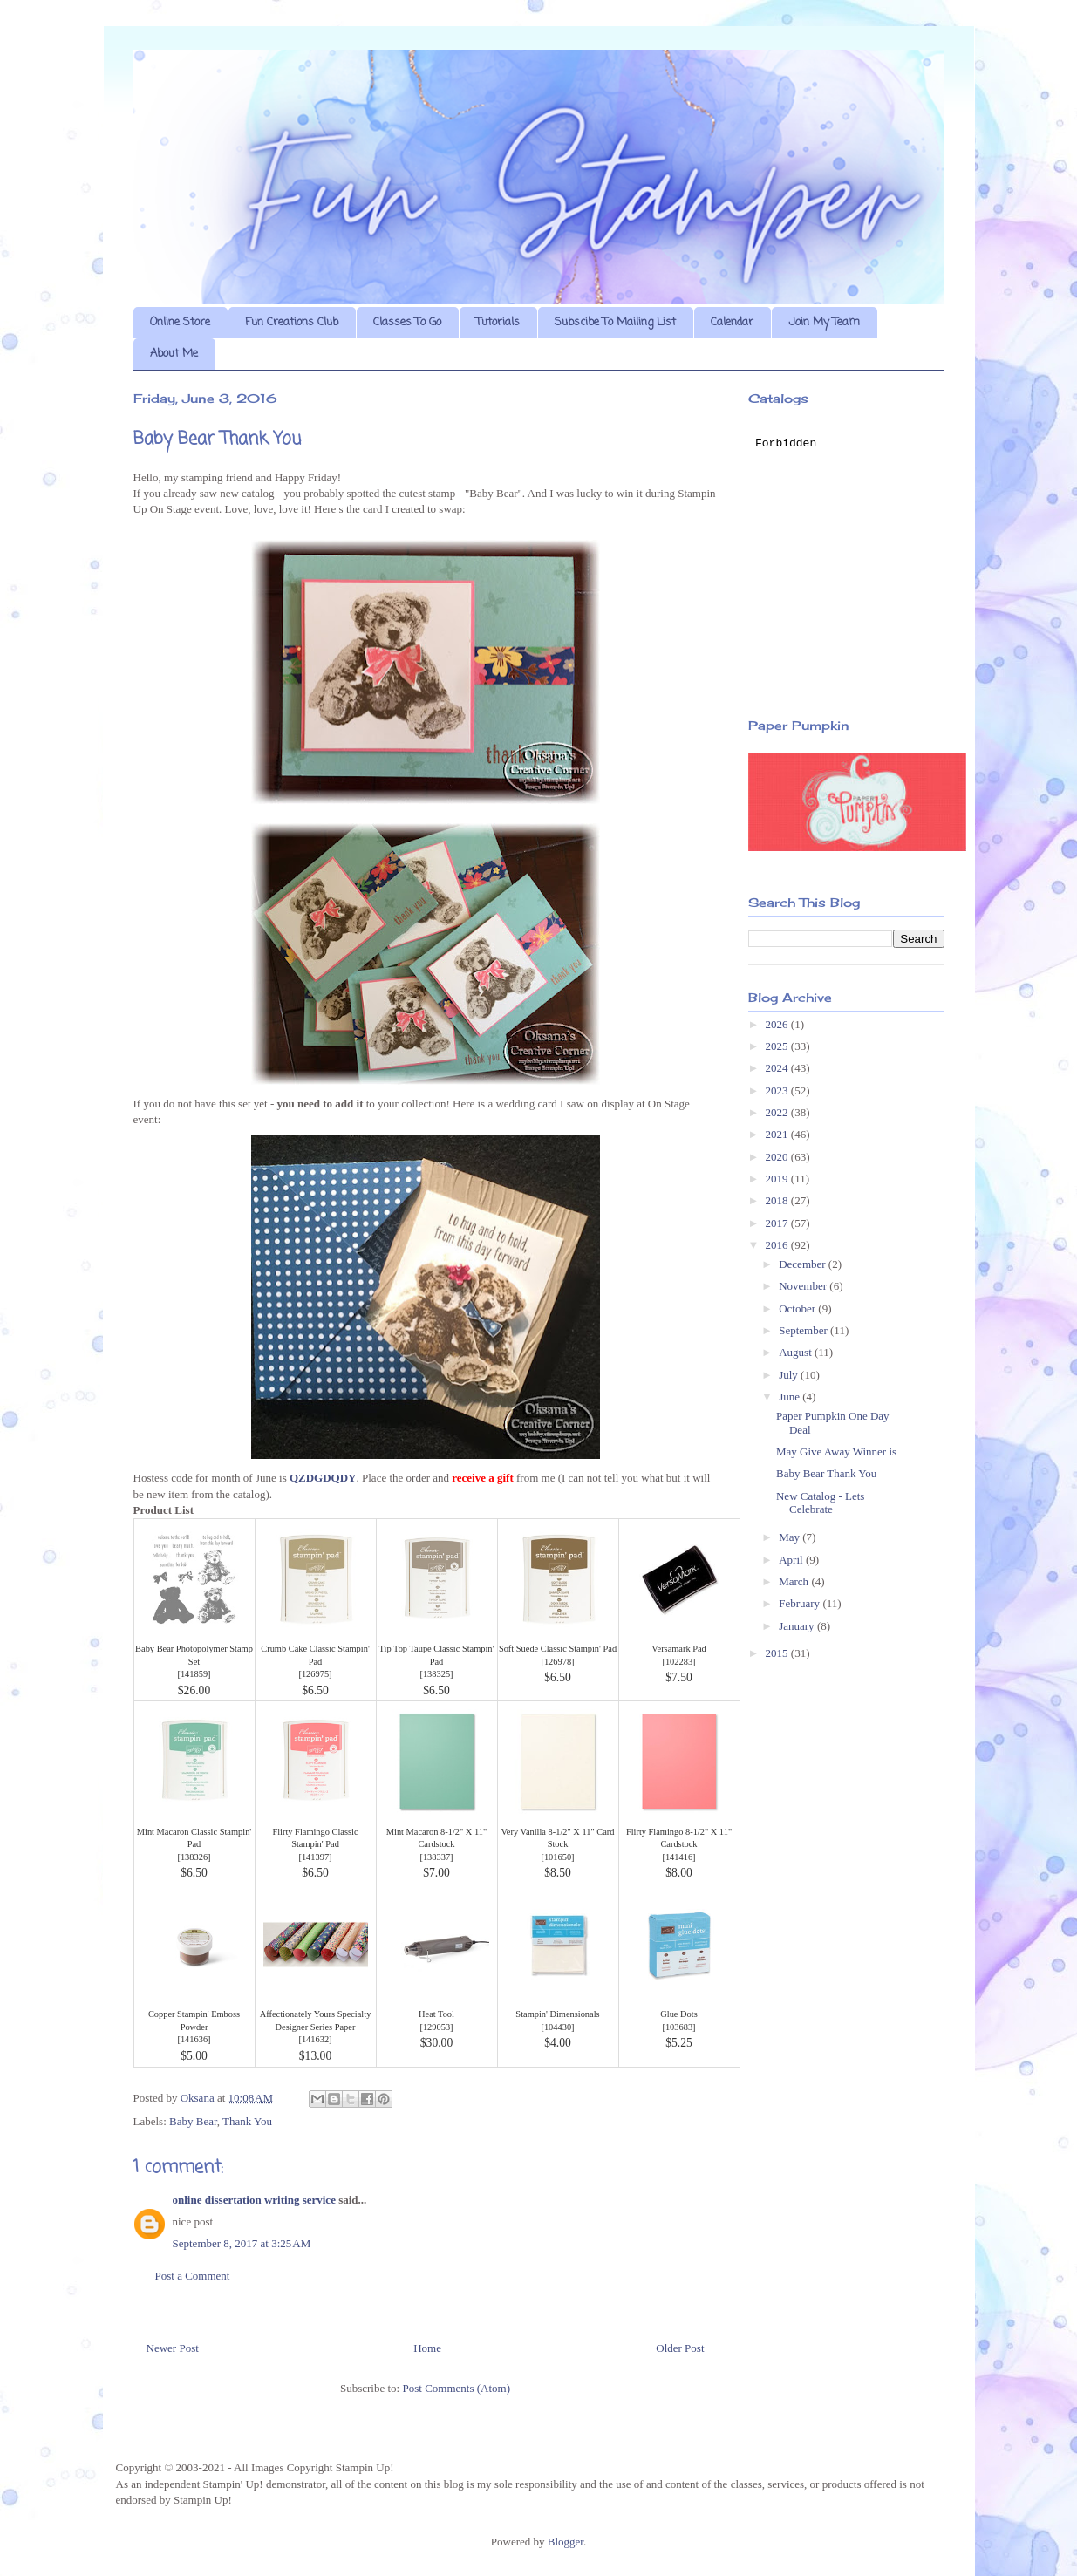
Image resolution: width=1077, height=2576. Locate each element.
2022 (778, 1112)
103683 (678, 2027)
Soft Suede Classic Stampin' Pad (558, 1648)
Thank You (247, 2121)
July (790, 1374)
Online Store (180, 322)
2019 (778, 1178)
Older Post (680, 2348)
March (795, 1581)
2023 (778, 1090)
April (792, 1559)
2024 (778, 1067)
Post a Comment (192, 2275)
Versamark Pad (678, 1648)
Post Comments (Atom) (456, 2388)
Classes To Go (407, 322)
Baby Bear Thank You (826, 1473)
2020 (778, 1156)
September (804, 1330)
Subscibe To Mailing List (615, 322)
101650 (557, 1857)
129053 (436, 2027)
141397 (315, 1857)
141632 (315, 2039)
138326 (194, 1857)
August (797, 1352)
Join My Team (824, 322)
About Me (174, 353)
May (790, 1537)
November (804, 1285)
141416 (678, 1857)
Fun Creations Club (291, 322)
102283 (678, 1661)
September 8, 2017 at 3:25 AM (242, 2243)
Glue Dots (678, 2014)
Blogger (565, 2541)
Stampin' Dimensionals (557, 2014)
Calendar (732, 322)
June (790, 1396)
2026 (778, 1024)
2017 (778, 1223)
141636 (194, 2039)
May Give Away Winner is (836, 1451)
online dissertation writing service (254, 2199)
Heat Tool (436, 2014)
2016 (778, 1244)
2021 (778, 1134)
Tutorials (498, 322)
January (798, 1625)
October (798, 1308)
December (803, 1264)
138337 (436, 1857)
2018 (778, 1200)
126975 (315, 1674)
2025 (778, 1046)
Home (427, 2348)
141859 (194, 1674)
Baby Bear (193, 2121)
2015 (778, 1652)
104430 (557, 2027)
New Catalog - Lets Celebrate (820, 1502)
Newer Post (173, 2348)
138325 (436, 1674)
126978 (557, 1661)
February (800, 1603)
